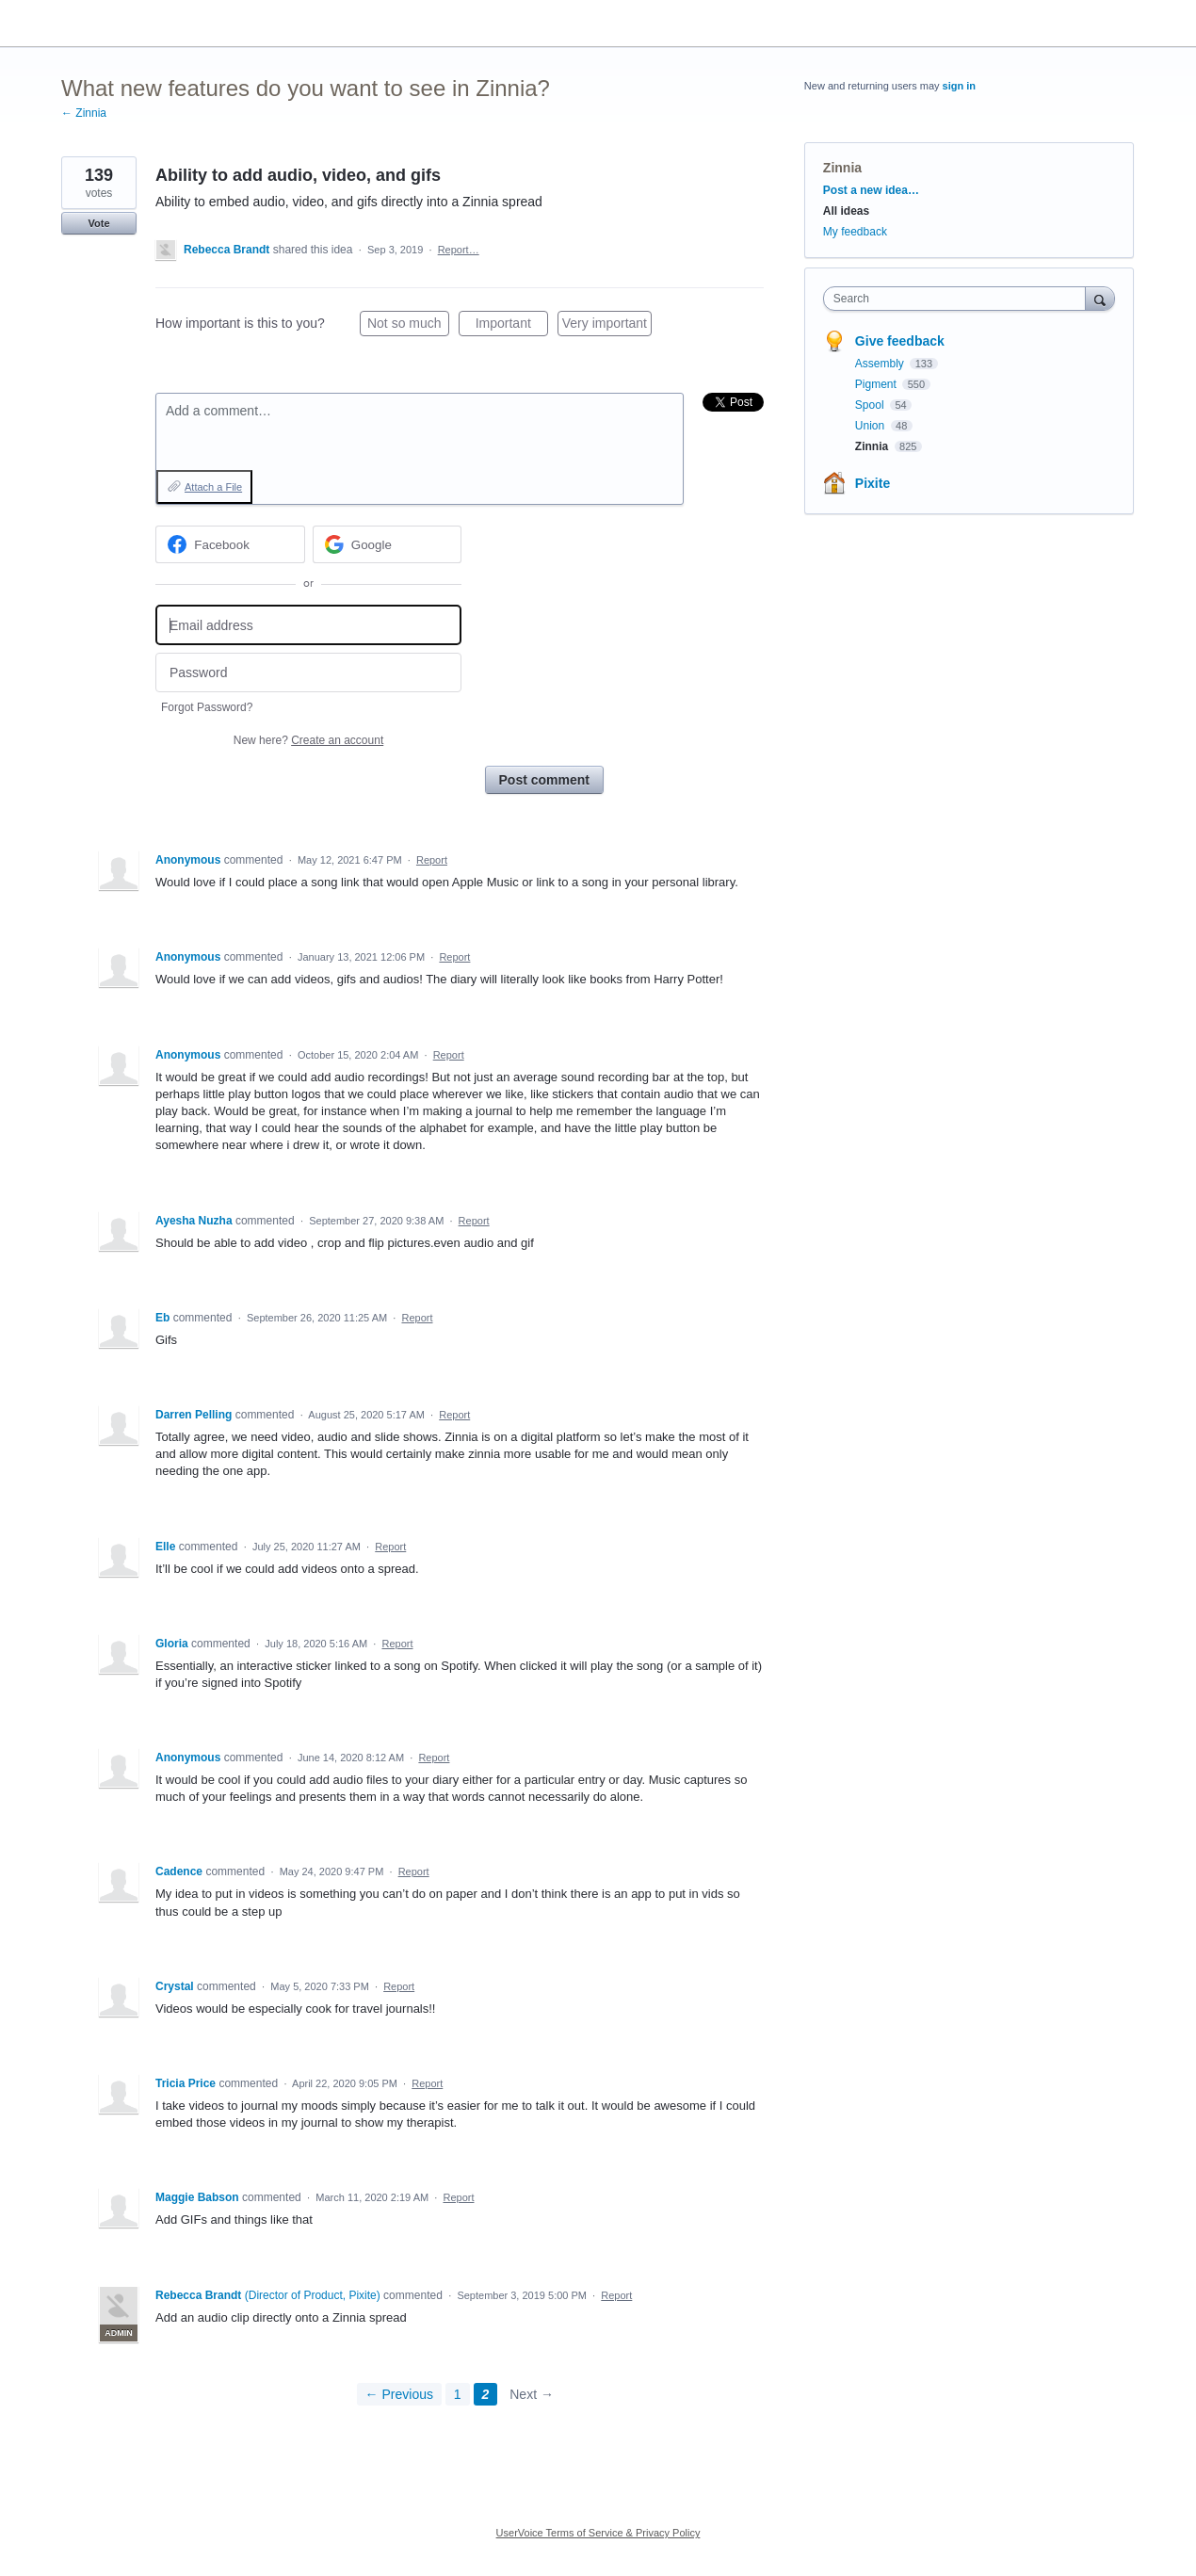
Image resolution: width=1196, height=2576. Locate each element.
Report (431, 860)
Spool (871, 405)
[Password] (308, 673)
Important (512, 326)
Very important (607, 326)
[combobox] (959, 298)
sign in (959, 85)
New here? (308, 740)
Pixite (872, 483)
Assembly (881, 363)
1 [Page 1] (457, 2394)
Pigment (877, 384)
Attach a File (213, 487)
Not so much (408, 326)
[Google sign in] (387, 544)
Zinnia (842, 167)
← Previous (399, 2394)
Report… (458, 249)
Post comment (544, 779)
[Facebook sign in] (230, 544)
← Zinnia (83, 113)
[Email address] (308, 625)
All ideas (846, 211)
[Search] (1100, 298)
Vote (98, 223)
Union (871, 425)
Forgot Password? (206, 707)
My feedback (855, 231)
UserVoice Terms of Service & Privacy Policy (598, 2532)
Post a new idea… (871, 190)
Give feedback (900, 340)
